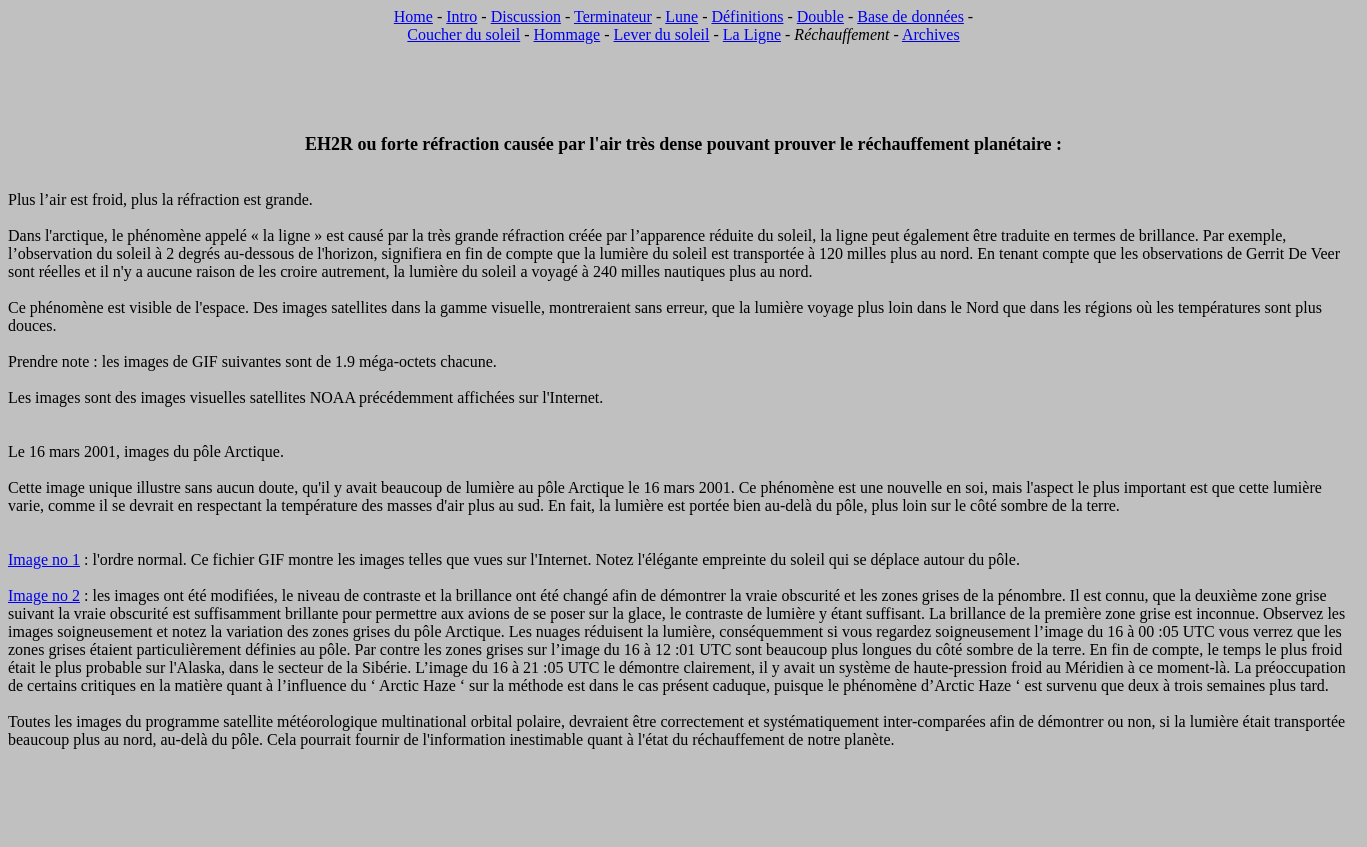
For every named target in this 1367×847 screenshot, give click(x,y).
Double (820, 16)
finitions (756, 16)
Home (413, 16)
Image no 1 (44, 559)
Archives (931, 34)
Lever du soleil (662, 34)
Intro (461, 16)
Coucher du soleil (463, 34)
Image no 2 (44, 595)
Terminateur (613, 16)
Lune (681, 16)
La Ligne (752, 34)
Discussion (526, 16)
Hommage (567, 34)
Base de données (910, 16)
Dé (720, 16)
